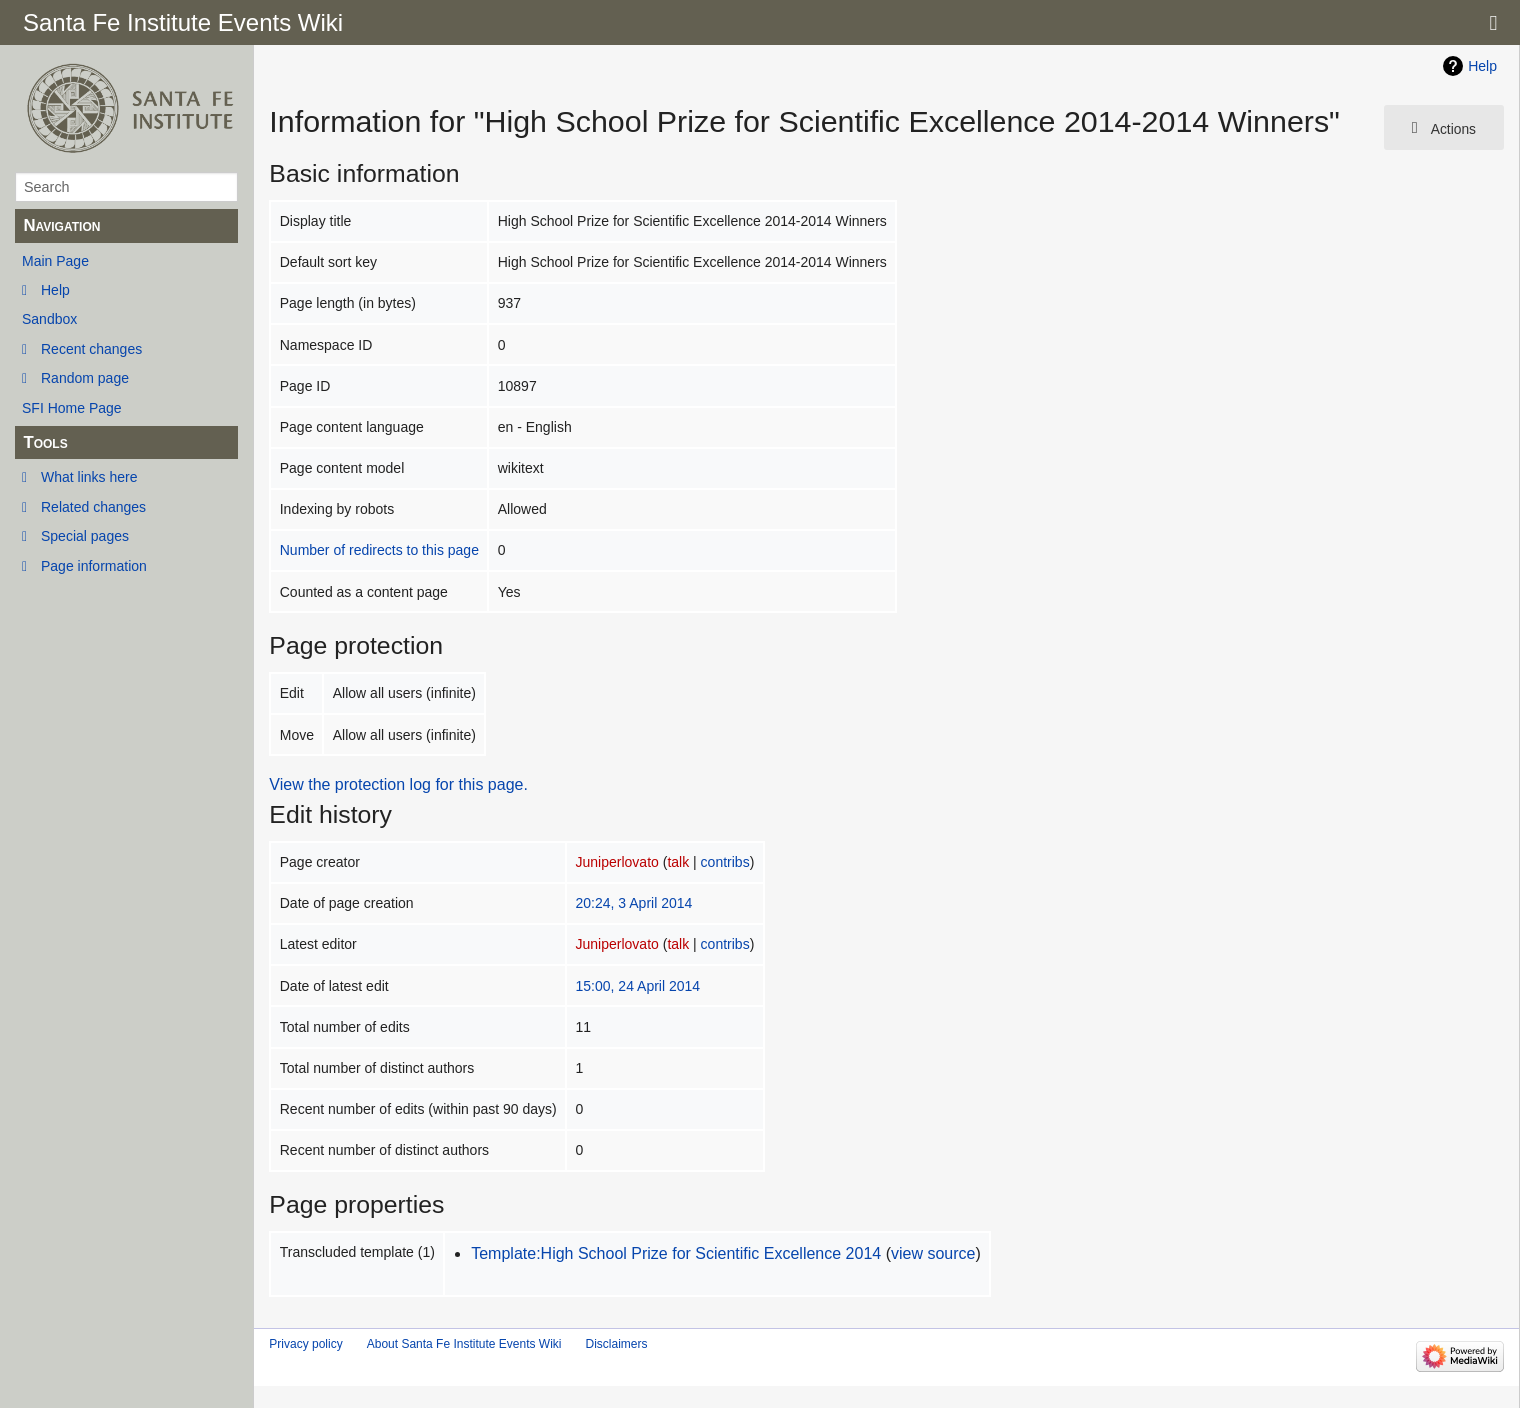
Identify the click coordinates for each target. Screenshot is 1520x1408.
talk (678, 862)
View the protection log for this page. (398, 784)
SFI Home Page (72, 408)
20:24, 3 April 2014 (634, 903)
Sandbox (49, 319)
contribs (725, 862)
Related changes (93, 507)
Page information (94, 566)
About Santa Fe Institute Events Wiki (464, 1344)
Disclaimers (616, 1344)
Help (55, 290)
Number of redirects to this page (379, 550)
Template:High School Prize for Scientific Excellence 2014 (676, 1253)
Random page (85, 378)
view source (933, 1253)
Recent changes (91, 349)
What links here (89, 477)
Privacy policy (305, 1344)
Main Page (55, 261)
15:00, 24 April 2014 (638, 986)
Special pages (85, 536)
